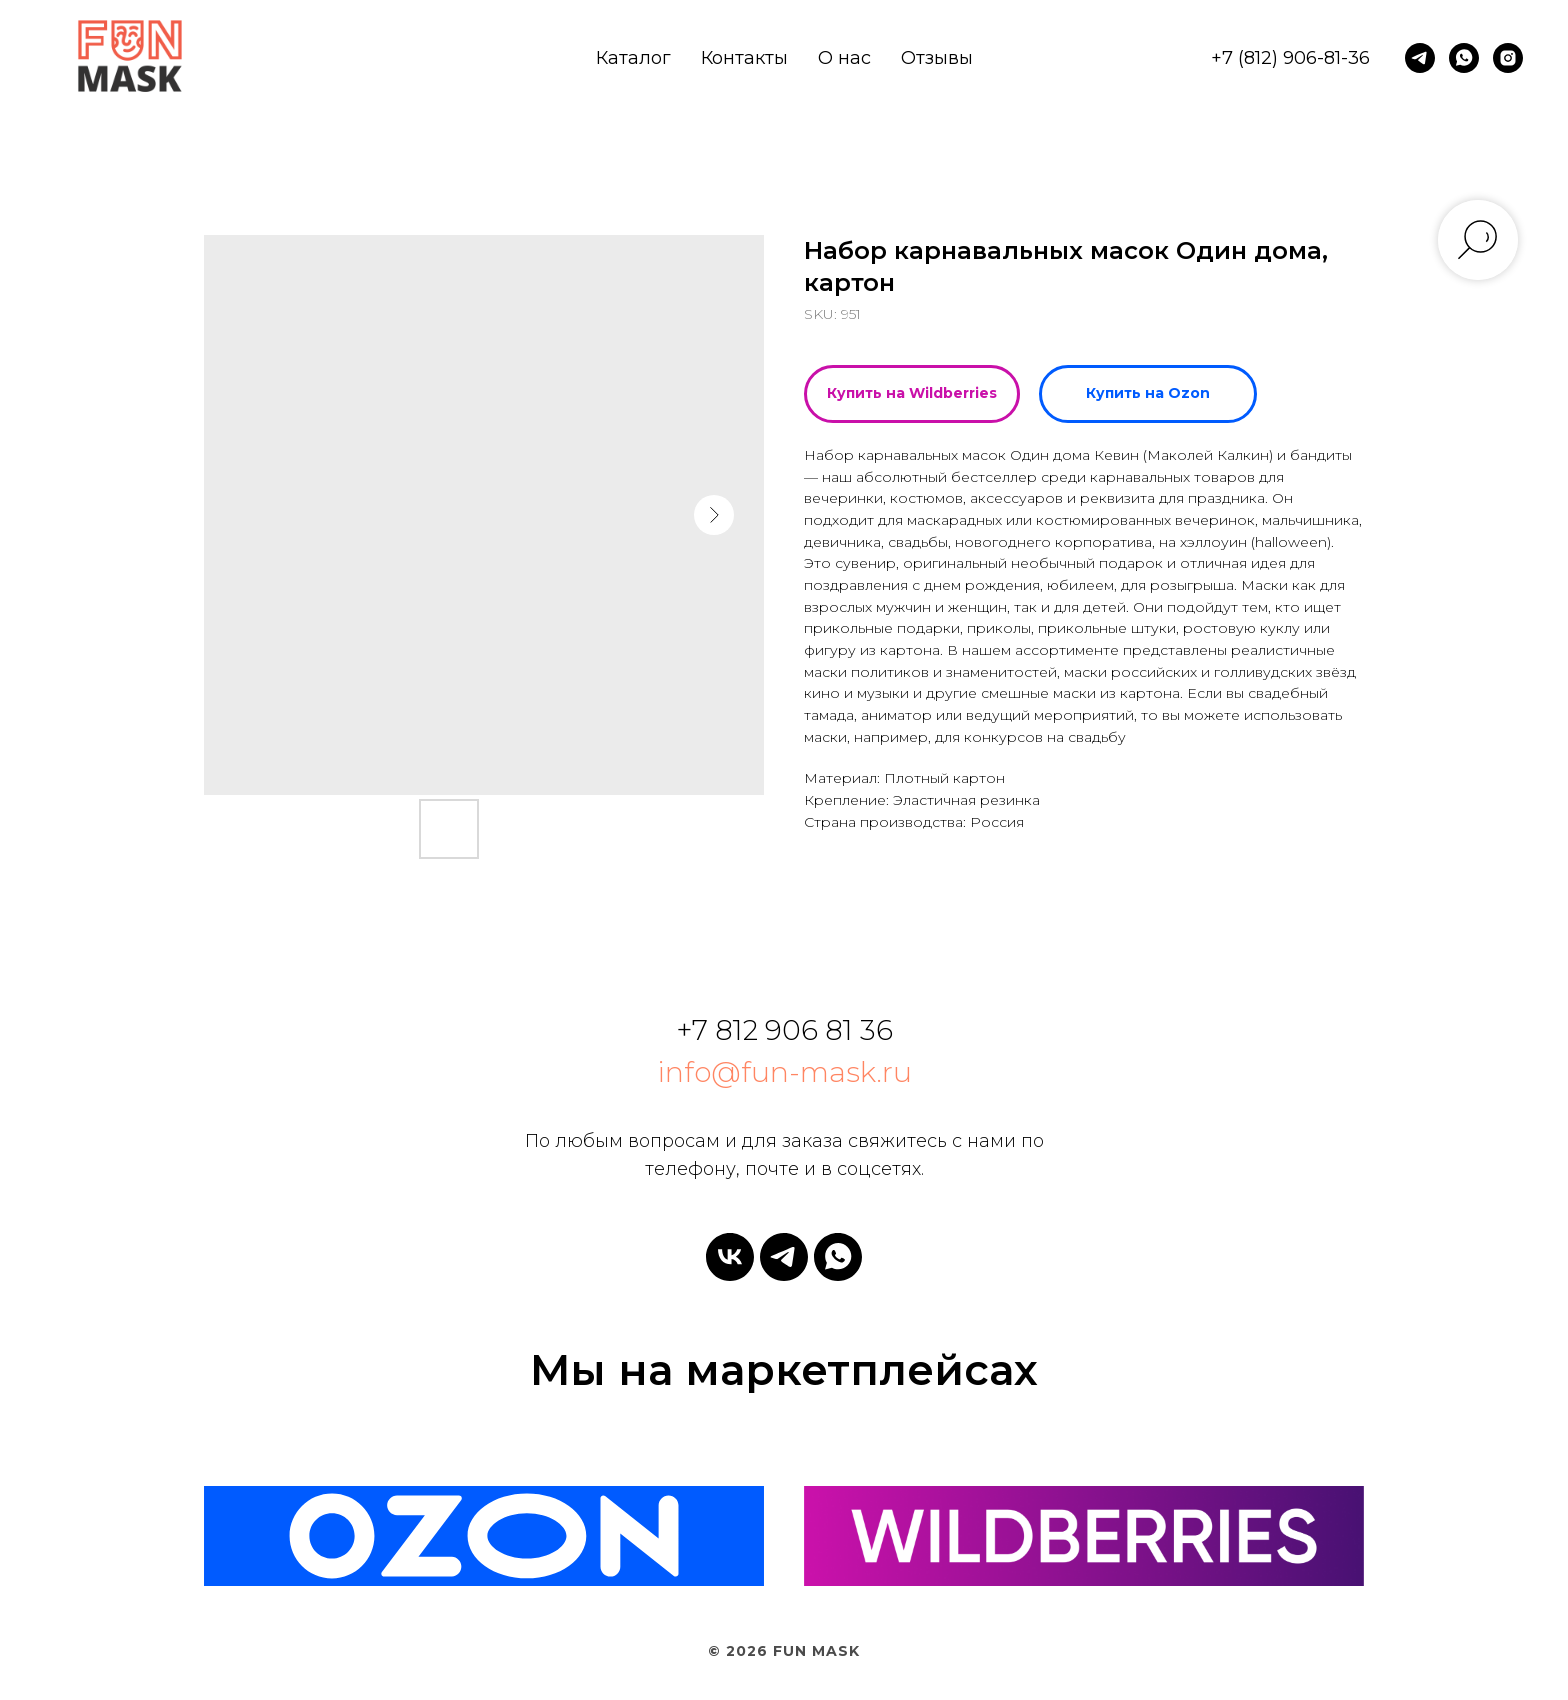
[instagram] (1508, 58)
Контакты (744, 58)
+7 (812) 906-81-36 (1290, 58)
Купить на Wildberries (912, 393)
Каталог (633, 58)
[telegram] (1420, 58)
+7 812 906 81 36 (784, 1030)
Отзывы (937, 58)
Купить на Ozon (1148, 393)
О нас (844, 58)
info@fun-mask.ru (784, 1072)
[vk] (730, 1257)
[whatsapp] (1464, 58)
